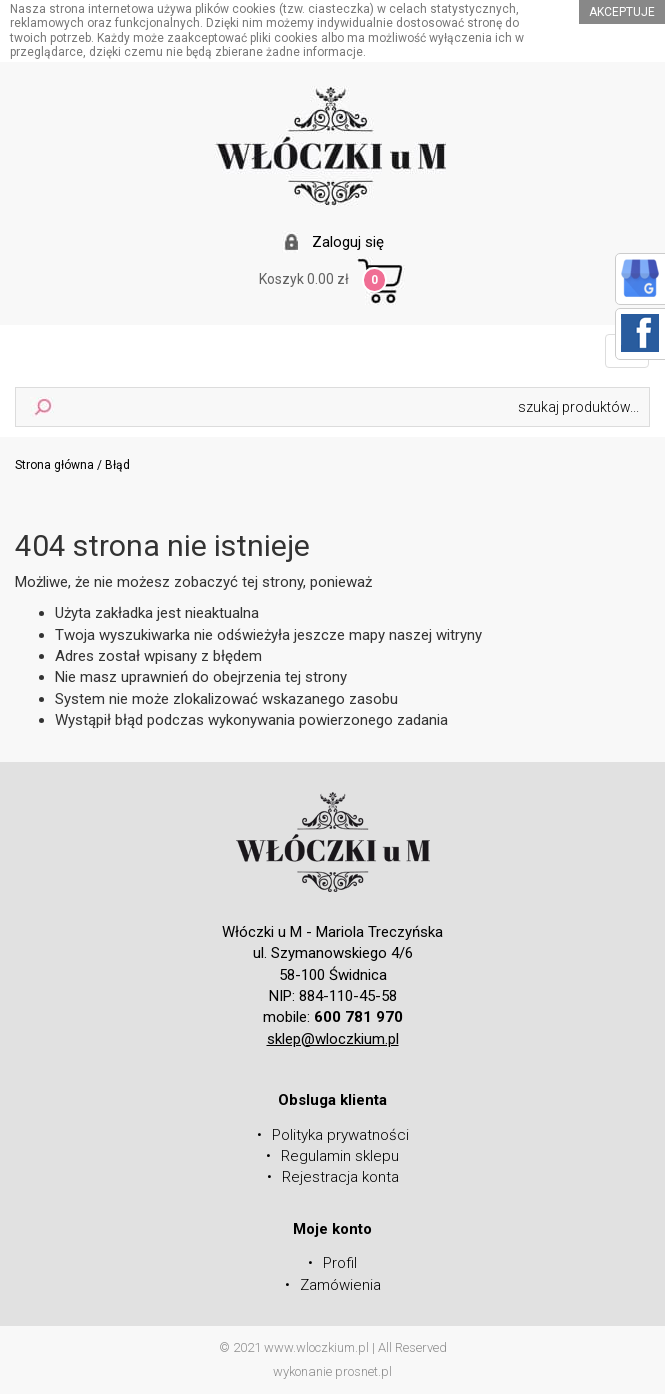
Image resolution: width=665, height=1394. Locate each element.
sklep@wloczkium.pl (333, 1039)
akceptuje (622, 12)
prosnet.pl (363, 1371)
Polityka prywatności (340, 1135)
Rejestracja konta (340, 1177)
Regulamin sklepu (340, 1156)
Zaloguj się (348, 242)
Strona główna (54, 465)
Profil (340, 1263)
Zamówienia (340, 1285)
